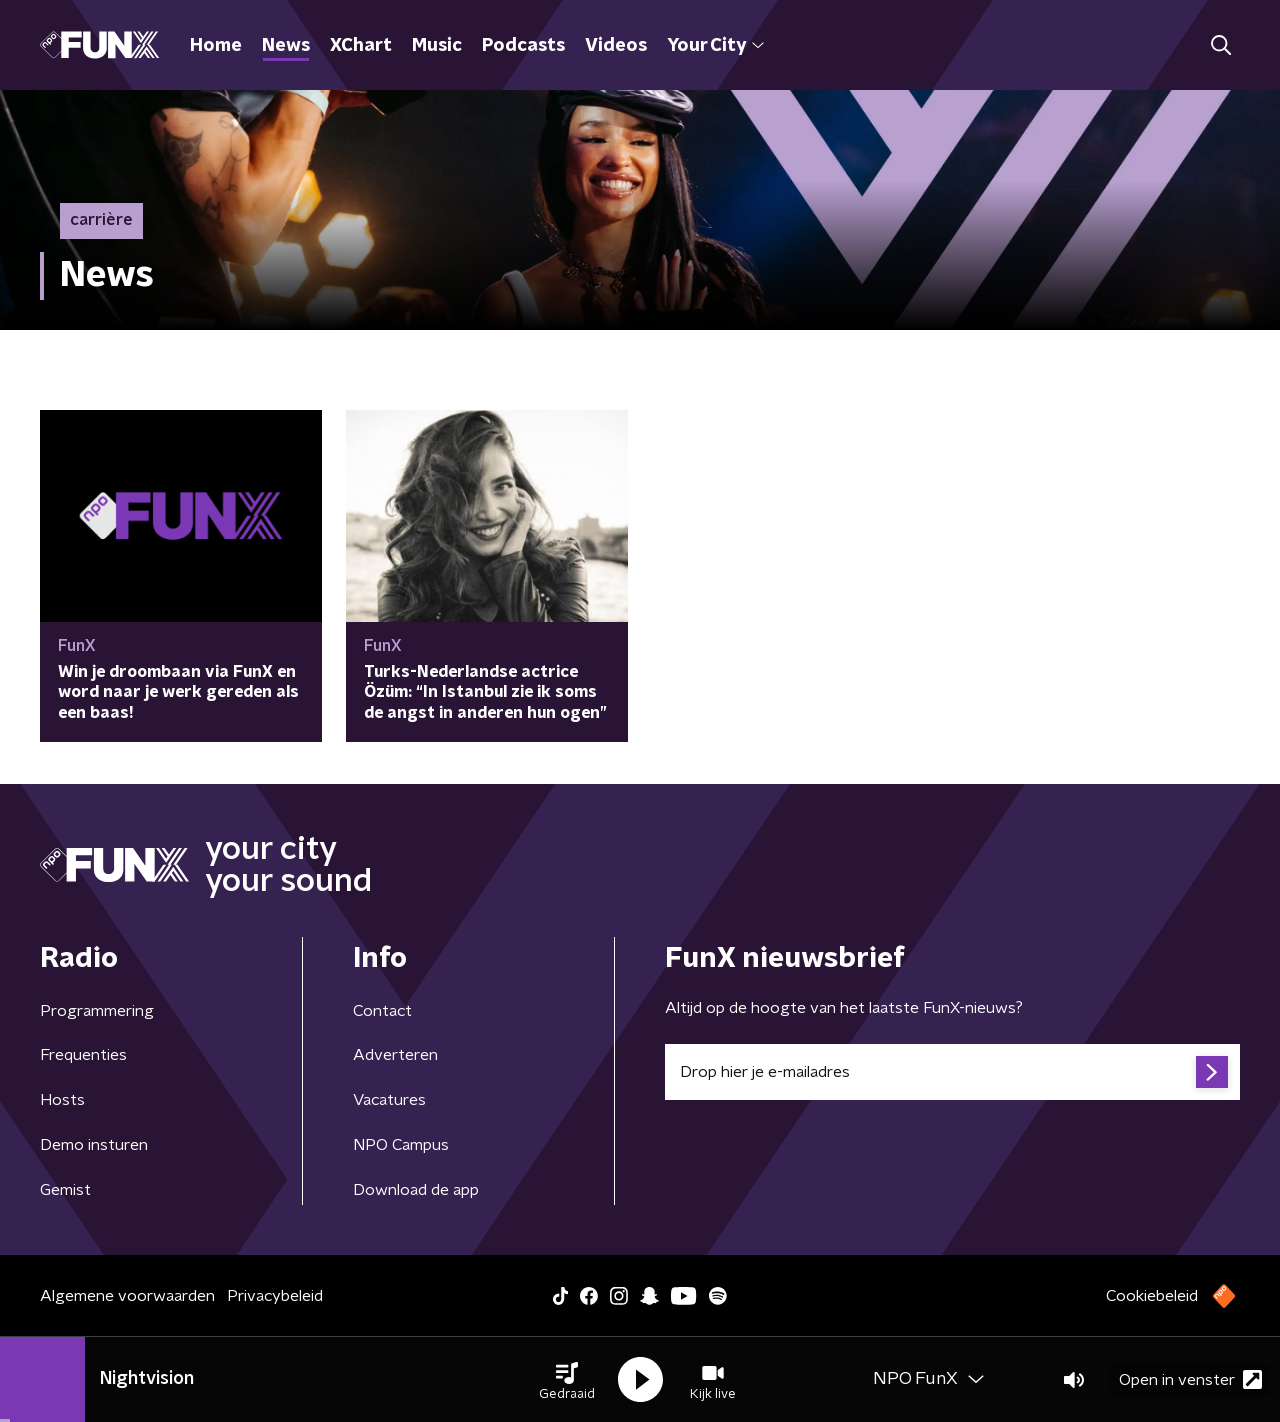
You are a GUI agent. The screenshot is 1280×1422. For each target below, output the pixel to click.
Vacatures (389, 1100)
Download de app (416, 1190)
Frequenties (83, 1055)
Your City (715, 46)
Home (216, 46)
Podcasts (523, 46)
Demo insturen (94, 1145)
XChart (361, 46)
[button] (567, 1380)
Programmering (97, 1011)
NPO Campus (401, 1145)
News (286, 46)
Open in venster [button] (1190, 1379)
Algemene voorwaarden (127, 1296)
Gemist (65, 1190)
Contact (382, 1011)
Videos (616, 46)
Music (437, 46)
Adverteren (395, 1055)
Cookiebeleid (1152, 1296)
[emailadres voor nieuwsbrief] (952, 1072)
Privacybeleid (275, 1296)
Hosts (62, 1100)
